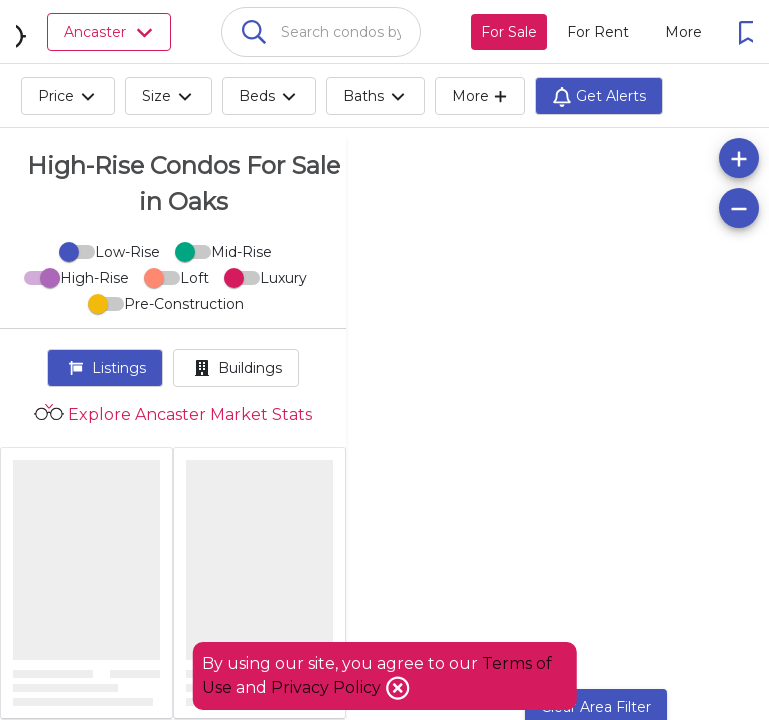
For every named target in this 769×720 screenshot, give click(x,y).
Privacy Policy (328, 687)
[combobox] (321, 32)
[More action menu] (683, 32)
